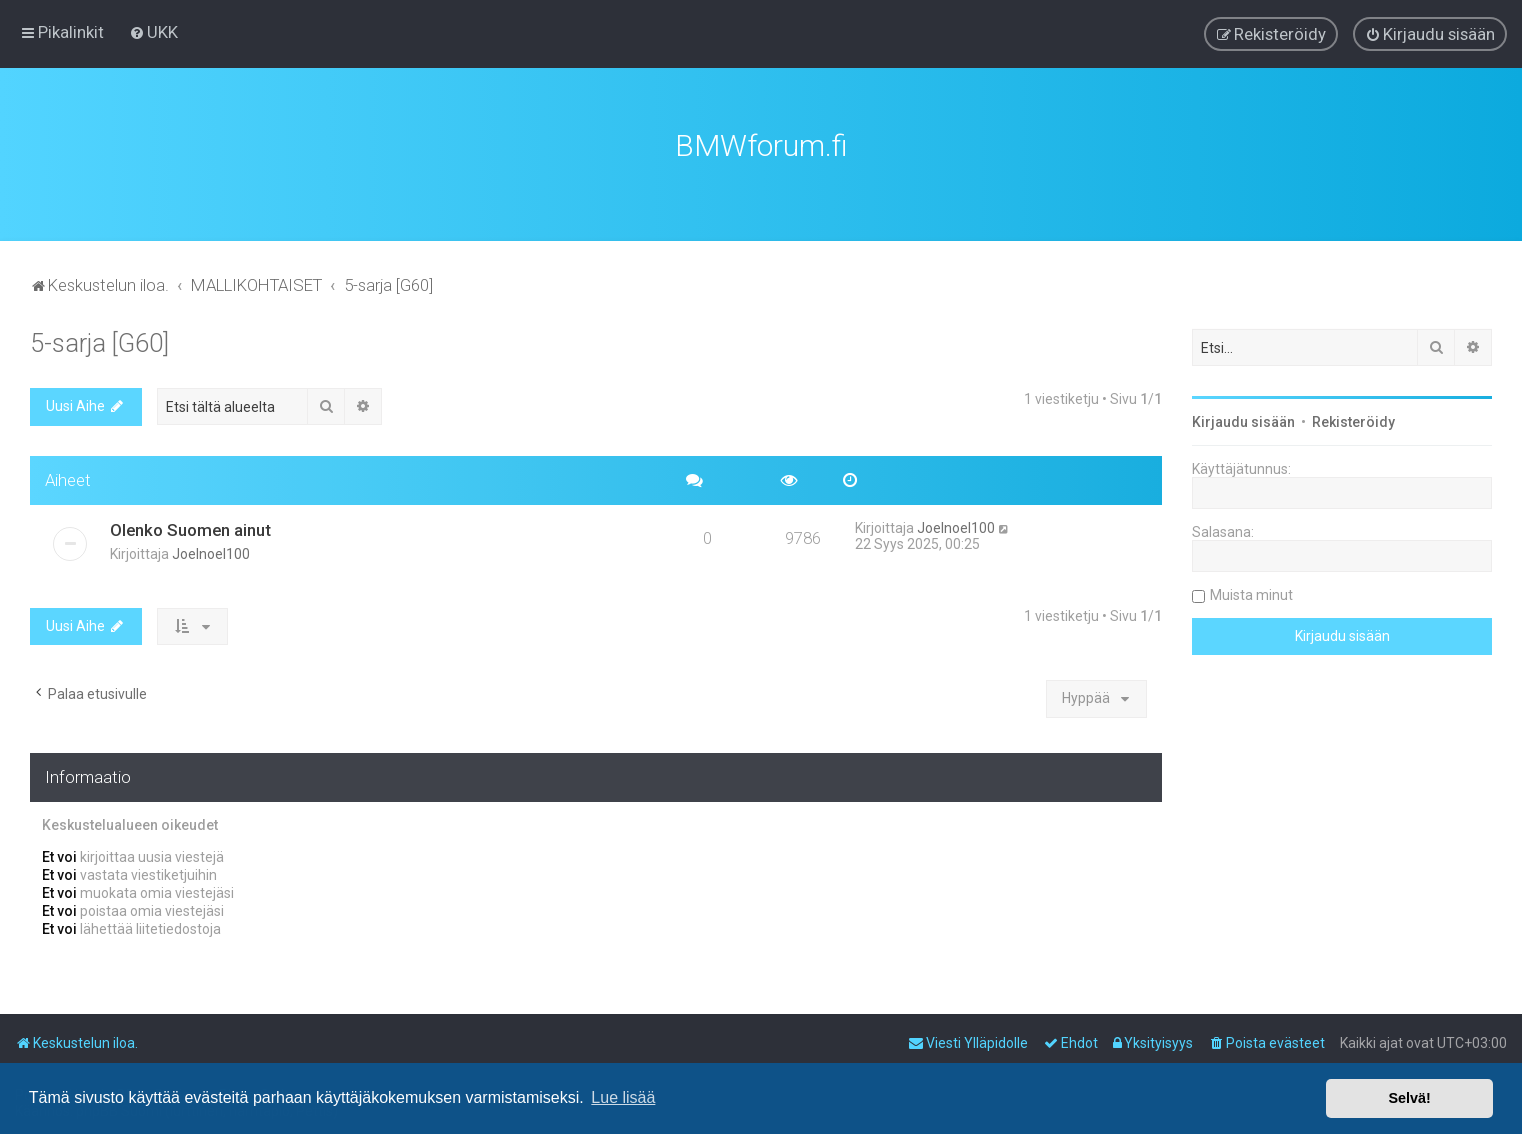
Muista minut (1251, 592)
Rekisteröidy (1353, 419)
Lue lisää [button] (623, 1097)
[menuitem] (153, 32)
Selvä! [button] (1409, 1098)
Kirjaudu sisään (1243, 419)
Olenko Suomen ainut (190, 527)
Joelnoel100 (211, 551)
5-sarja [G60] (99, 340)
